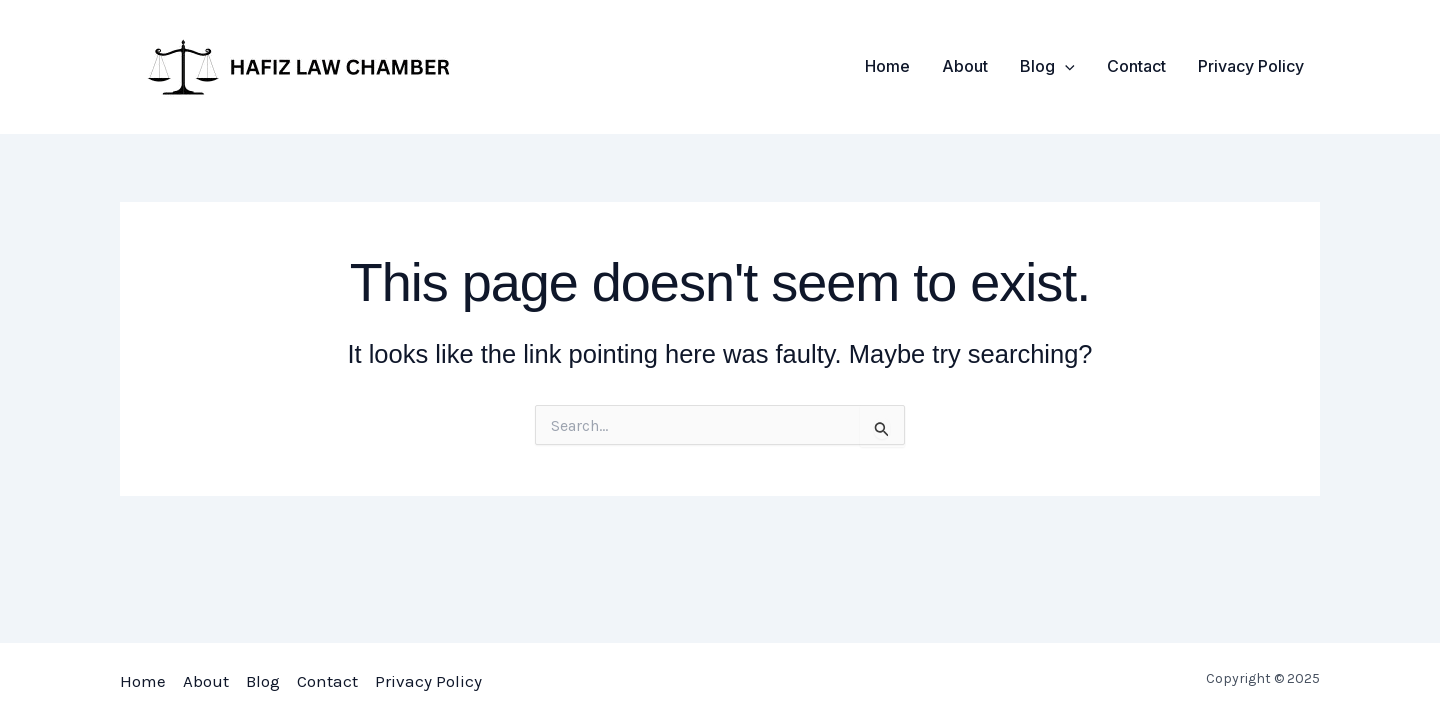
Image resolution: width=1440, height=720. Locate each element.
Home (887, 66)
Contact (1136, 66)
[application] (1065, 66)
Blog (1047, 66)
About (965, 66)
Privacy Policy (1251, 66)
